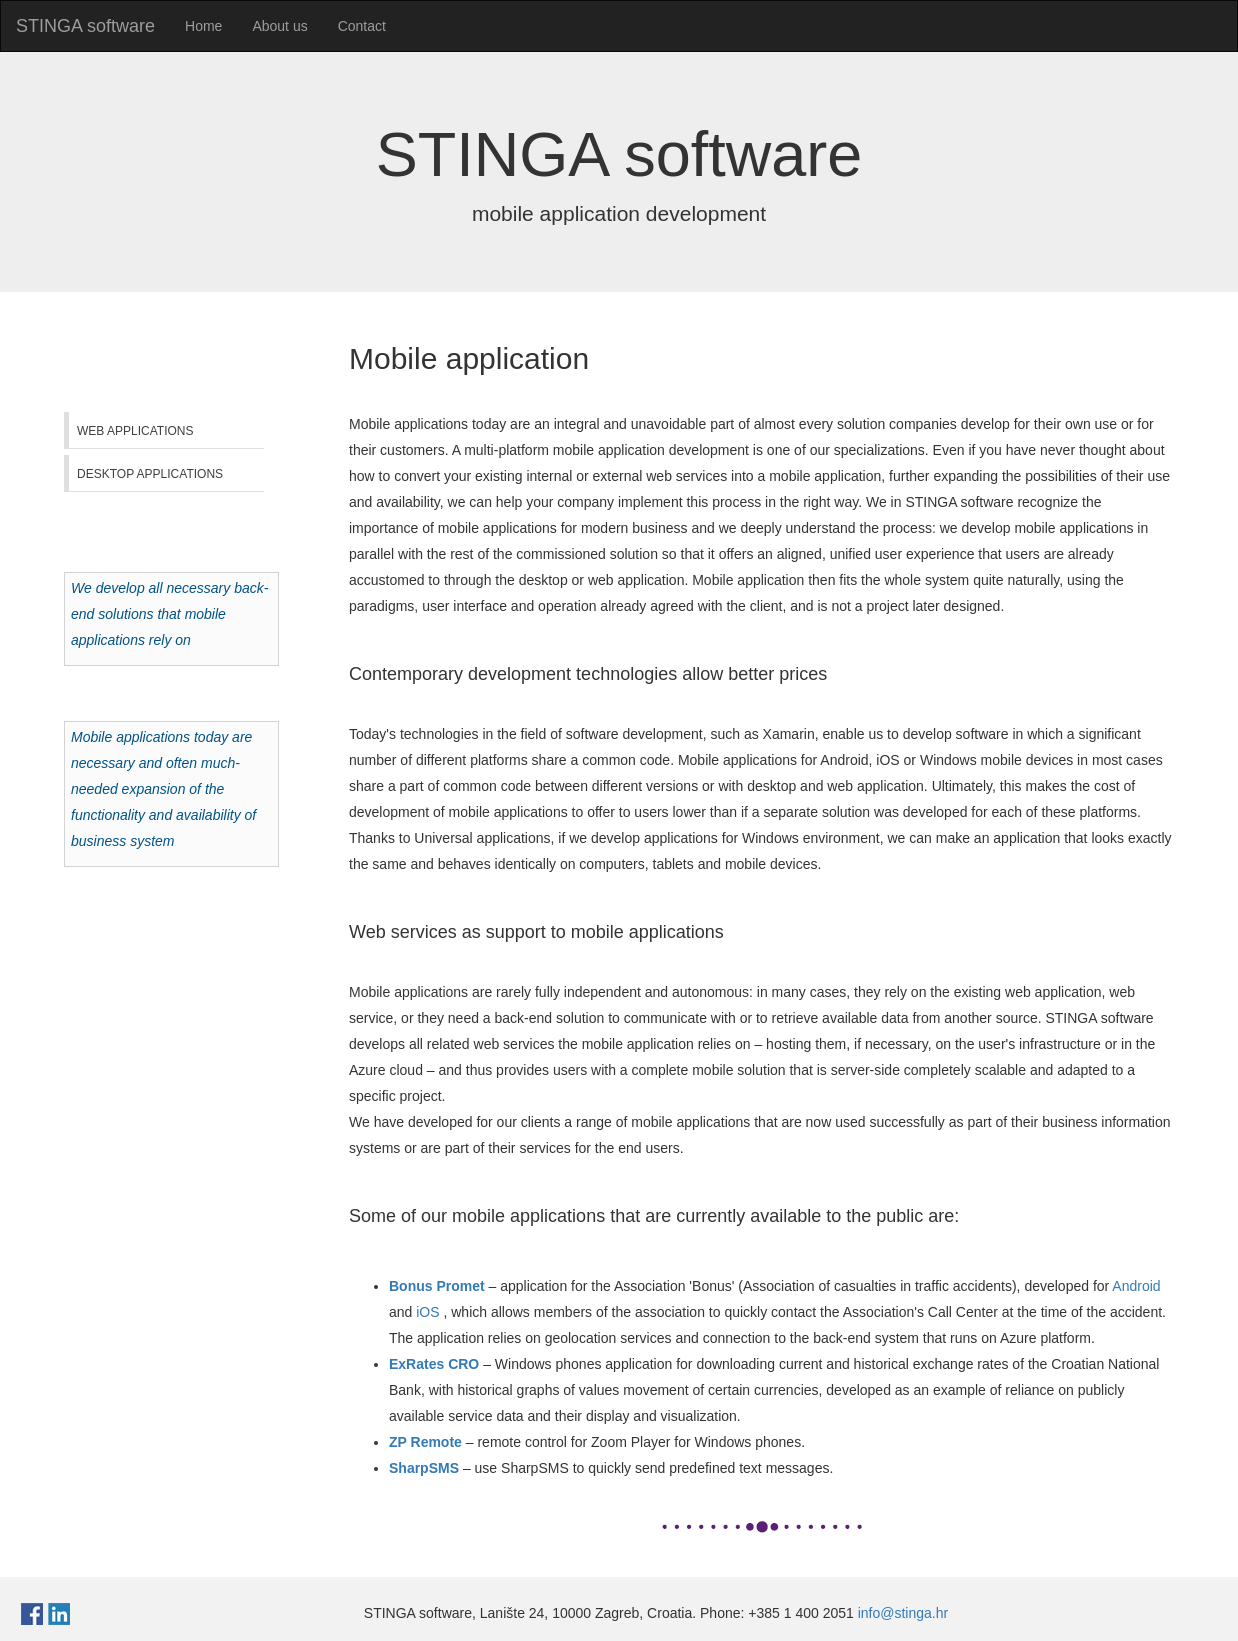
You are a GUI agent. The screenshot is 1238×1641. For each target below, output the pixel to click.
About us (279, 26)
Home (203, 26)
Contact (362, 26)
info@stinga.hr (903, 1613)
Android (1136, 1286)
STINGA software (85, 26)
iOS (427, 1312)
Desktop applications (150, 474)
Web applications (135, 431)
